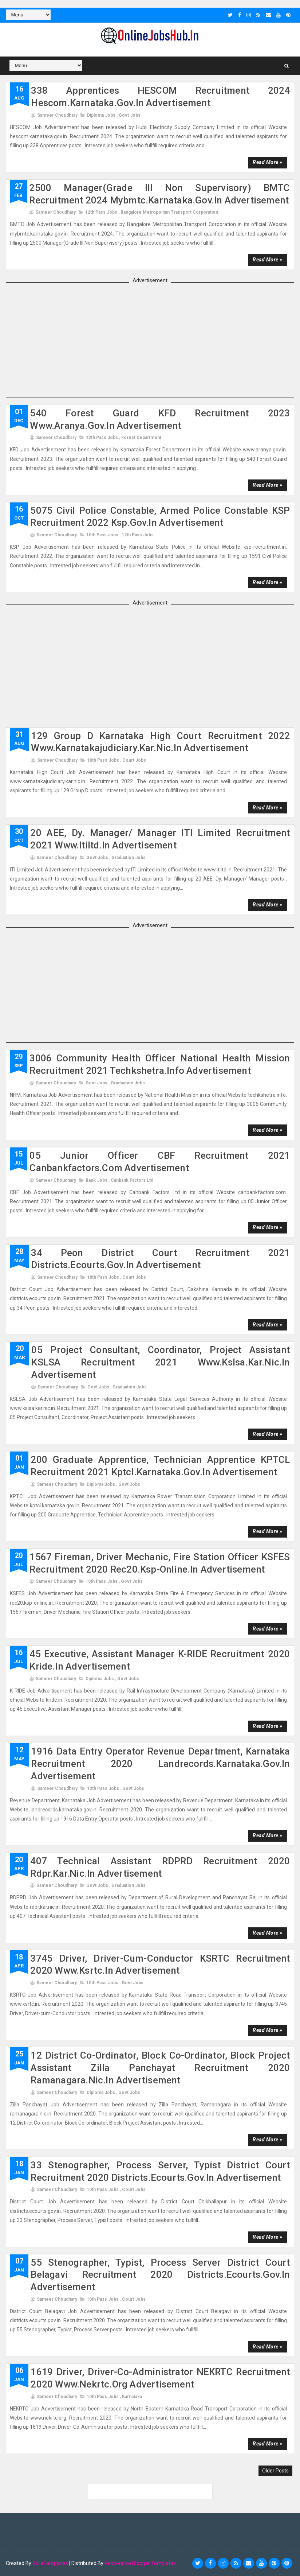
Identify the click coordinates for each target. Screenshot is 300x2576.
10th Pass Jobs (102, 534)
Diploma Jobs (101, 115)
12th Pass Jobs (101, 212)
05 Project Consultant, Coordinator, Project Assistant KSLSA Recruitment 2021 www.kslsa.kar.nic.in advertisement (160, 1362)
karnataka (132, 2396)
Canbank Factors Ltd (132, 1179)
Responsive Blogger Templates (140, 2563)
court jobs (134, 760)
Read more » (267, 162)
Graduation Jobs (128, 857)
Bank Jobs (96, 1179)
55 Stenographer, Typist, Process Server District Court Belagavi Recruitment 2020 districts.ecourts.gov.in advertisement (160, 2274)
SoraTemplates (50, 2563)
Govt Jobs (130, 115)
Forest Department (141, 437)
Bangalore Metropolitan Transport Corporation (169, 212)
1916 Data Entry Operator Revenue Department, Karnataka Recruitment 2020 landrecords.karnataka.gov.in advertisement (160, 1764)
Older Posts (275, 2471)
